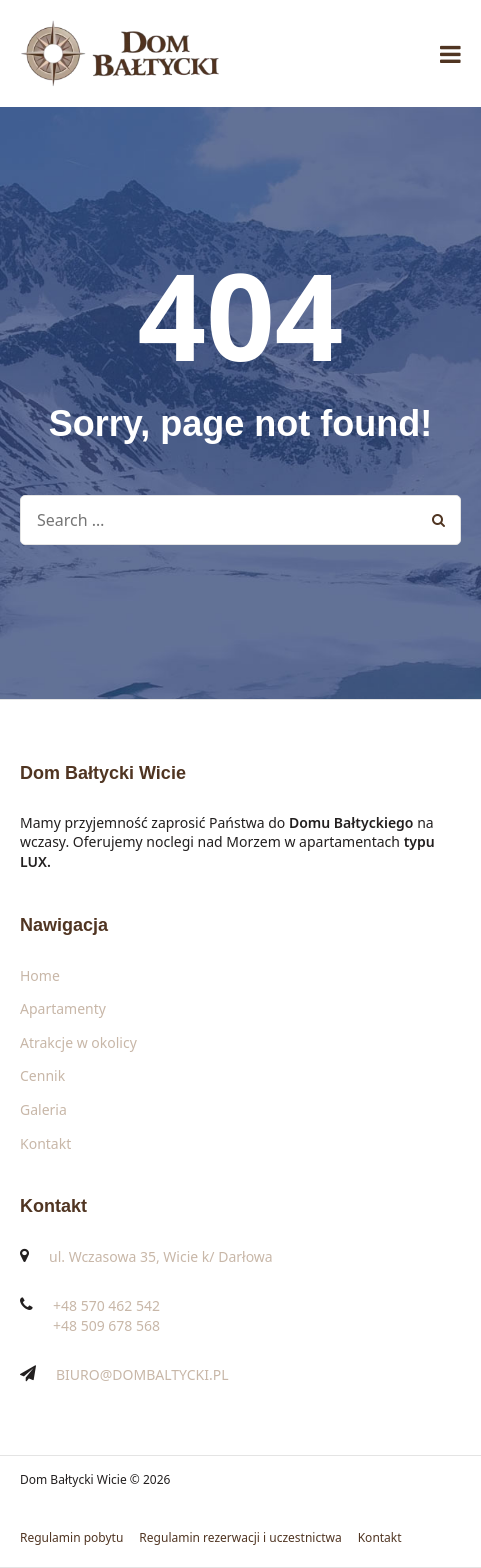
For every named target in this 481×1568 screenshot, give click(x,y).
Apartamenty (63, 1008)
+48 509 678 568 (106, 1325)
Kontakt (45, 1143)
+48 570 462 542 (106, 1305)
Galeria (43, 1109)
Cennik (42, 1075)
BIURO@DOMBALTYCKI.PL (142, 1374)
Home (40, 975)
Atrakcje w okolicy (78, 1042)
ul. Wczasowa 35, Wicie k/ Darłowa (161, 1256)
